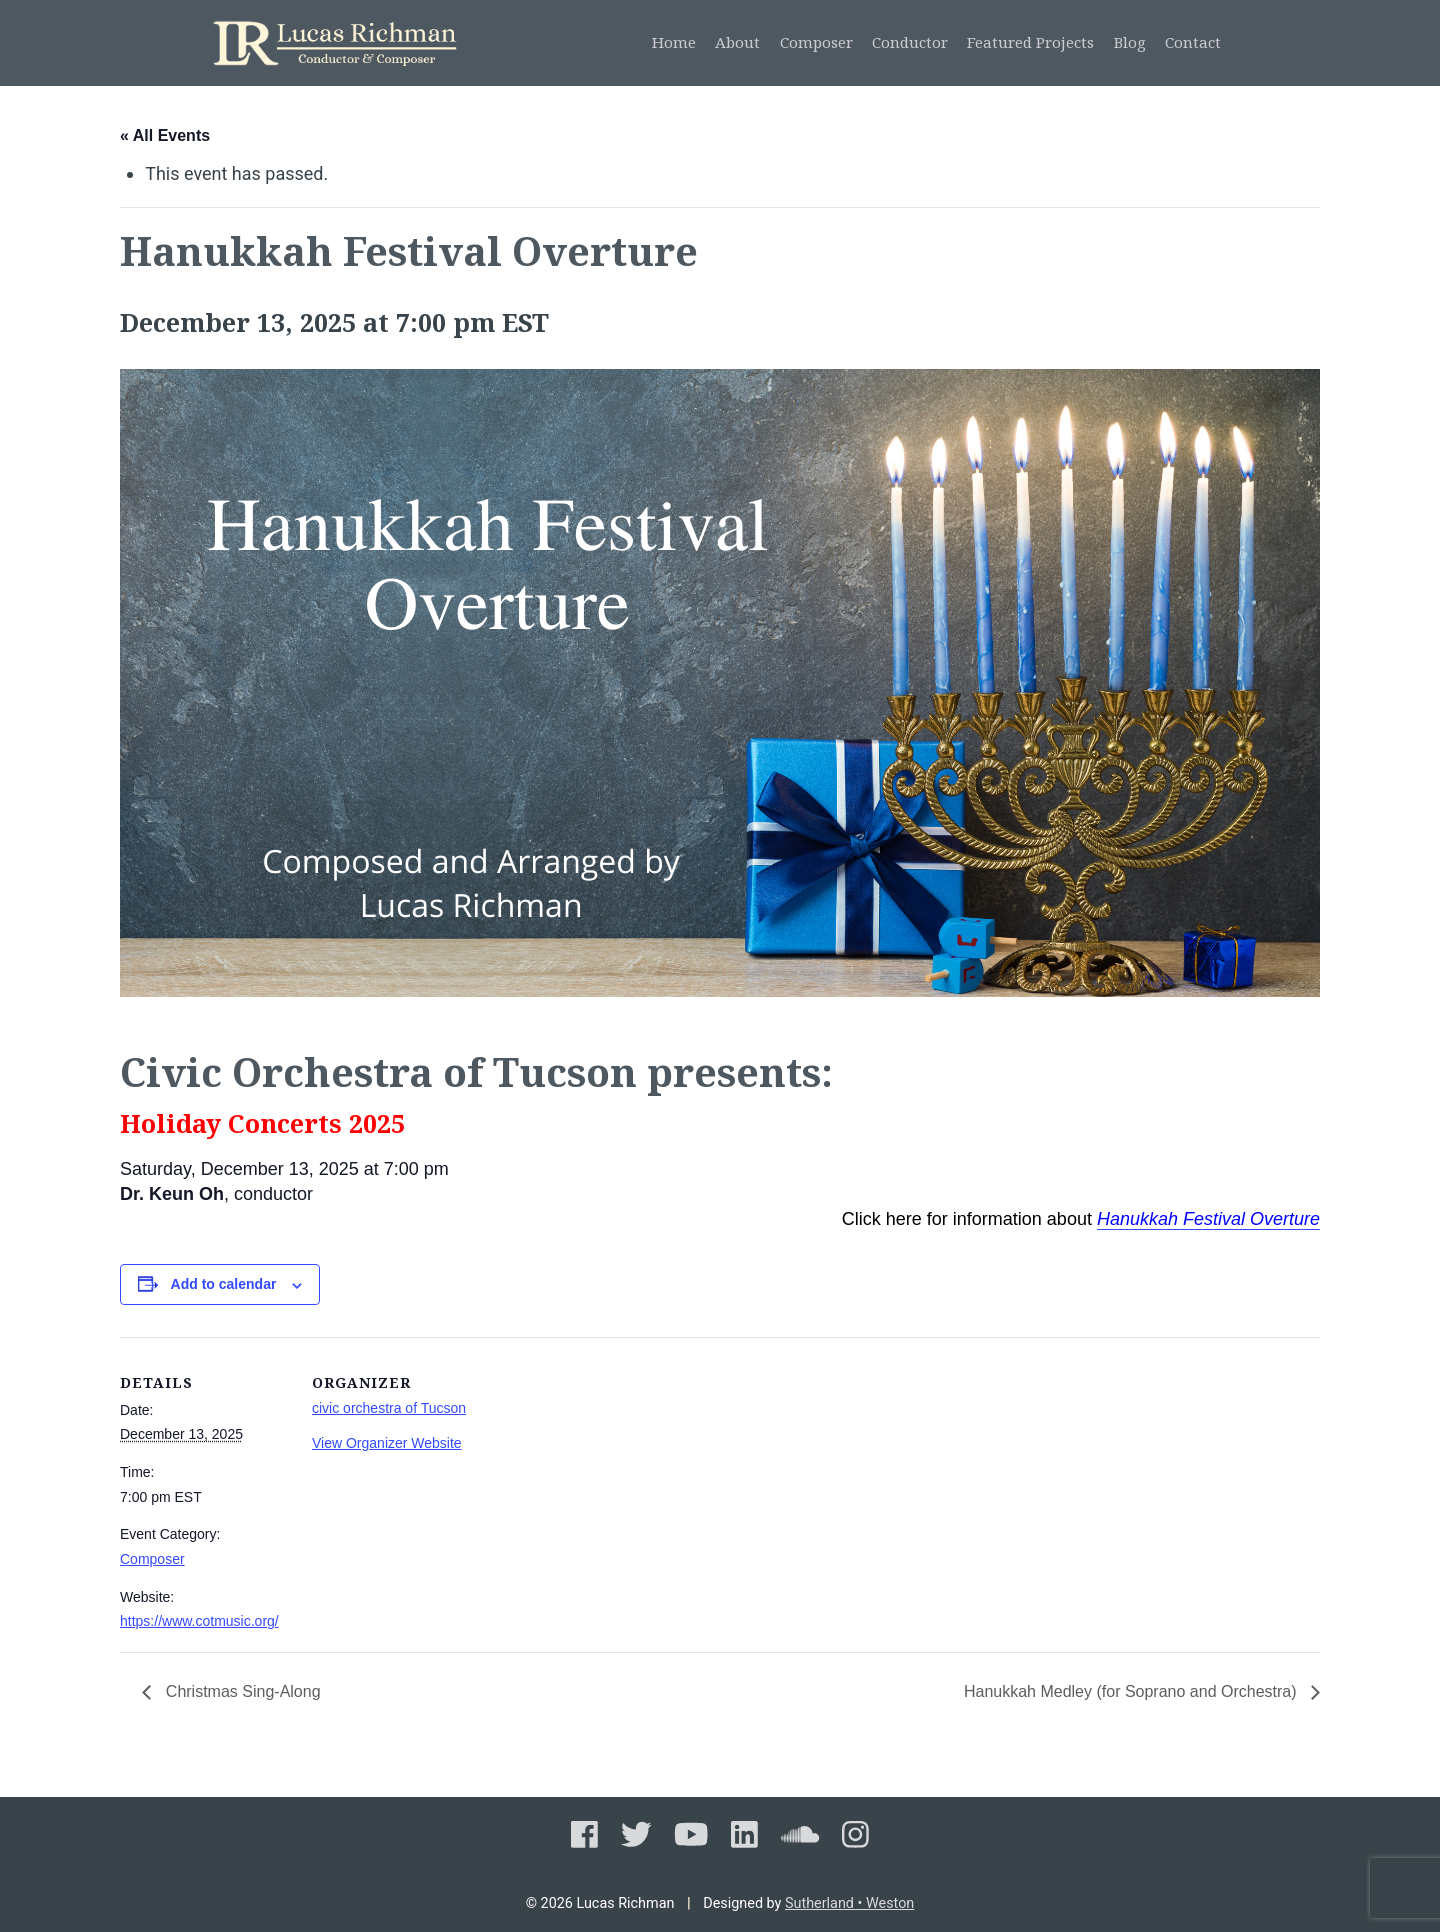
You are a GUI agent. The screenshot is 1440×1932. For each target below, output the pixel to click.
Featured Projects (1030, 42)
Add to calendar (224, 1284)
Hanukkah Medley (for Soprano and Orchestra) (1132, 1691)
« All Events (165, 135)
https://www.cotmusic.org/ (199, 1621)
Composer (816, 42)
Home (674, 42)
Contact (1193, 42)
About (737, 42)
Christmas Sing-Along (240, 1691)
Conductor (910, 42)
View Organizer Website (387, 1443)
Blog (1130, 42)
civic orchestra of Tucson (389, 1408)
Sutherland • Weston (849, 1903)
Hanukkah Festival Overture (1208, 1219)
